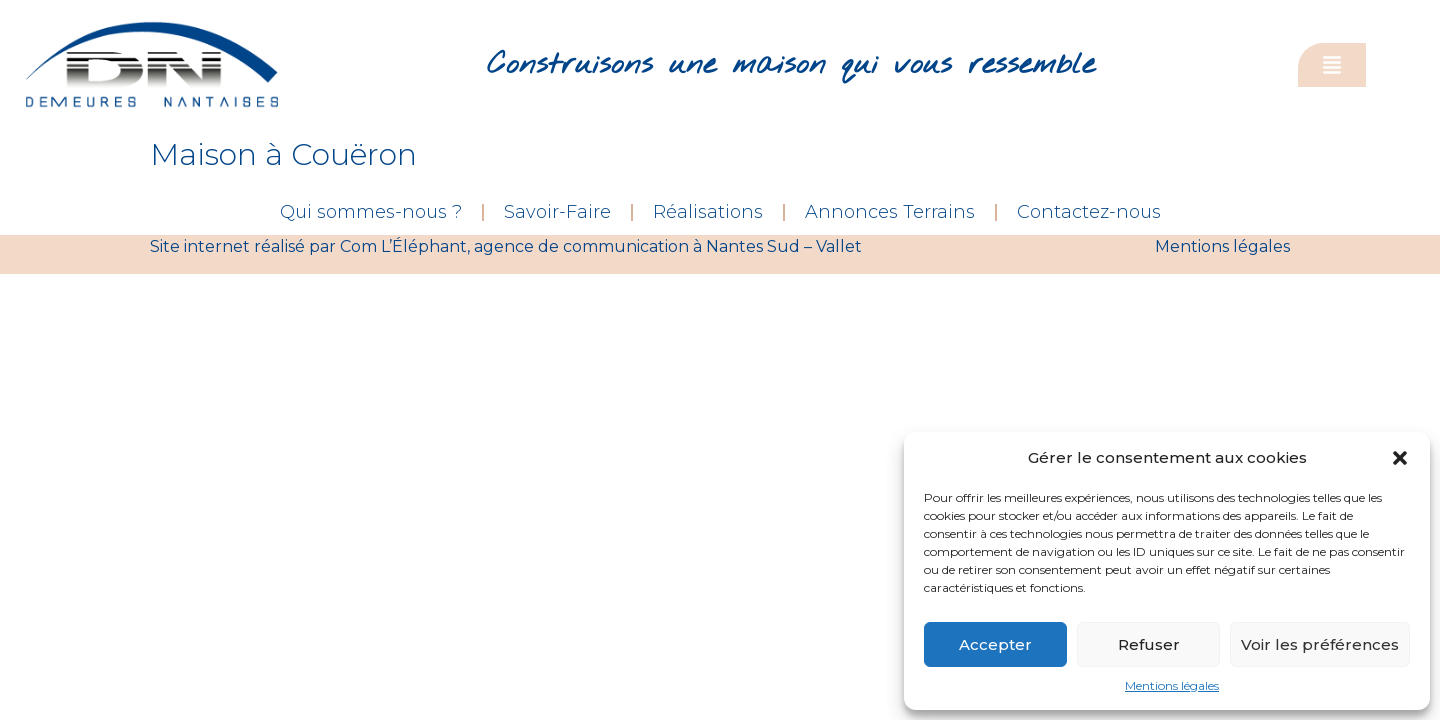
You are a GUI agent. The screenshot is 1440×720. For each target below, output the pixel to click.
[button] (1400, 458)
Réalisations (708, 212)
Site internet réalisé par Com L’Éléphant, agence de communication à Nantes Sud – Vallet (506, 246)
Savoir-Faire (557, 212)
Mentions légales (1172, 685)
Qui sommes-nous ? (371, 212)
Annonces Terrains (890, 212)
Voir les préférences (1320, 644)
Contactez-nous (1089, 212)
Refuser (1149, 644)
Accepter (995, 644)
